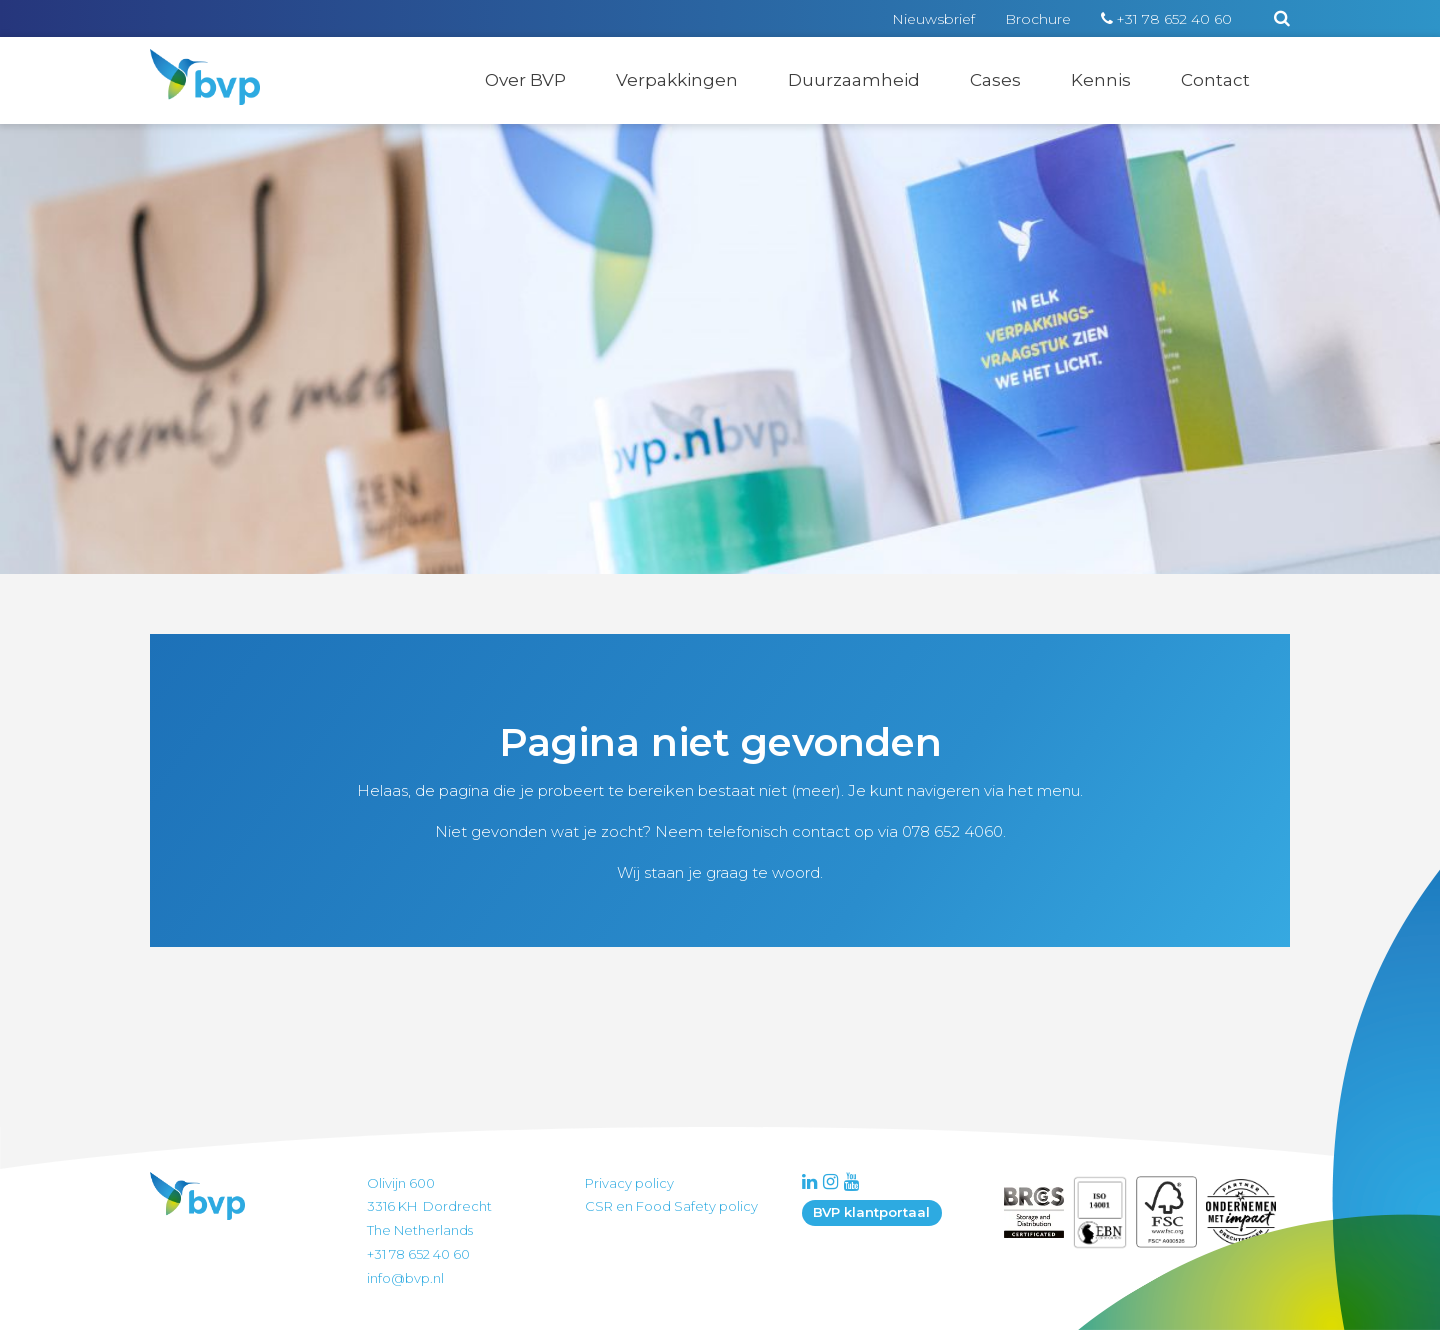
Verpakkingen (677, 80)
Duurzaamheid (854, 80)
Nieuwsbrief (933, 19)
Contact (1215, 80)
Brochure (1038, 19)
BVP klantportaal (871, 1212)
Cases (995, 80)
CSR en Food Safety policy (671, 1206)
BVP (192, 62)
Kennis (1101, 80)
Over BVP (525, 80)
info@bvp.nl (405, 1278)
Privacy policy (629, 1183)
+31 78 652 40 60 (1174, 19)
